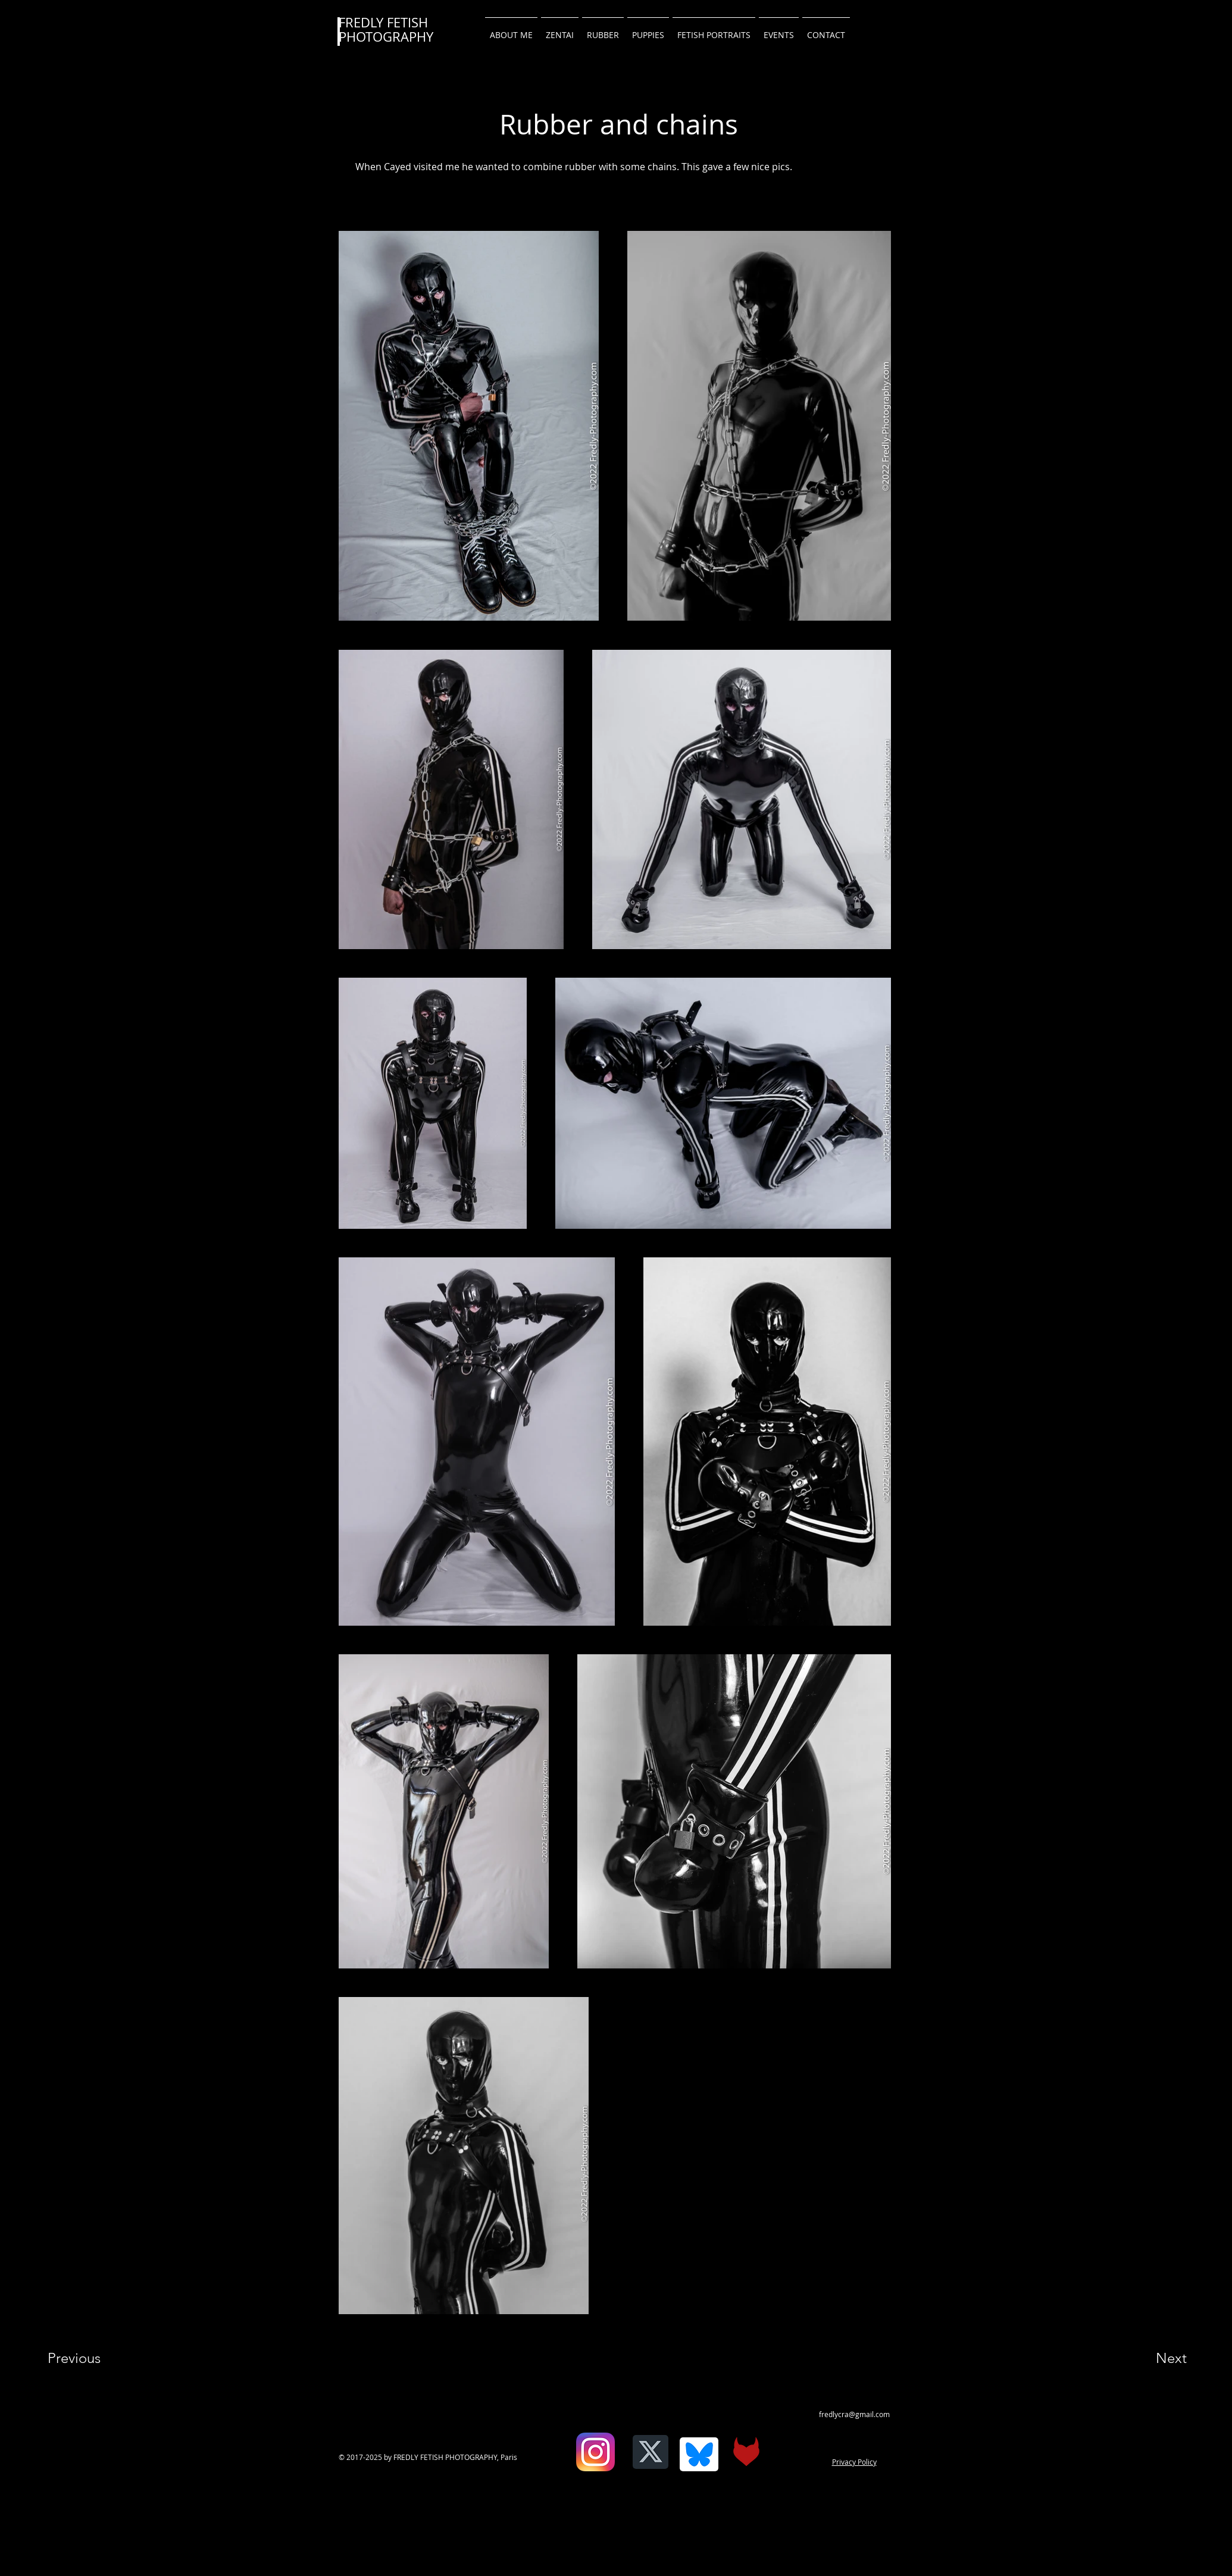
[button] (826, 29)
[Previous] (90, 2358)
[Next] (1147, 2358)
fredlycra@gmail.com (854, 2414)
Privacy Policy (854, 2462)
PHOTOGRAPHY (386, 36)
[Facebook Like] (566, 2461)
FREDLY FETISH (383, 22)
